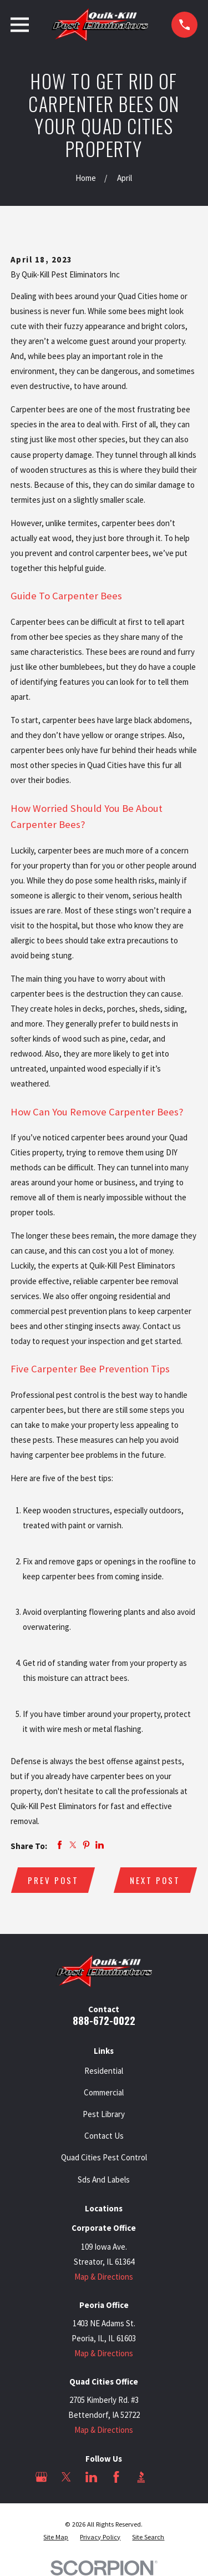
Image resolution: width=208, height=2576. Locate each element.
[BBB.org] (141, 2477)
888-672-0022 (104, 2020)
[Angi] (166, 2477)
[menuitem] (55, 2537)
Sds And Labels (104, 2179)
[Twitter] (66, 2477)
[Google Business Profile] (41, 2477)
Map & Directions (103, 2276)
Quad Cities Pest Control (104, 2157)
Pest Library (104, 2114)
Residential (103, 2070)
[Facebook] (116, 2477)
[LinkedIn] (91, 2477)
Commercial (104, 2092)
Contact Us (104, 2135)
